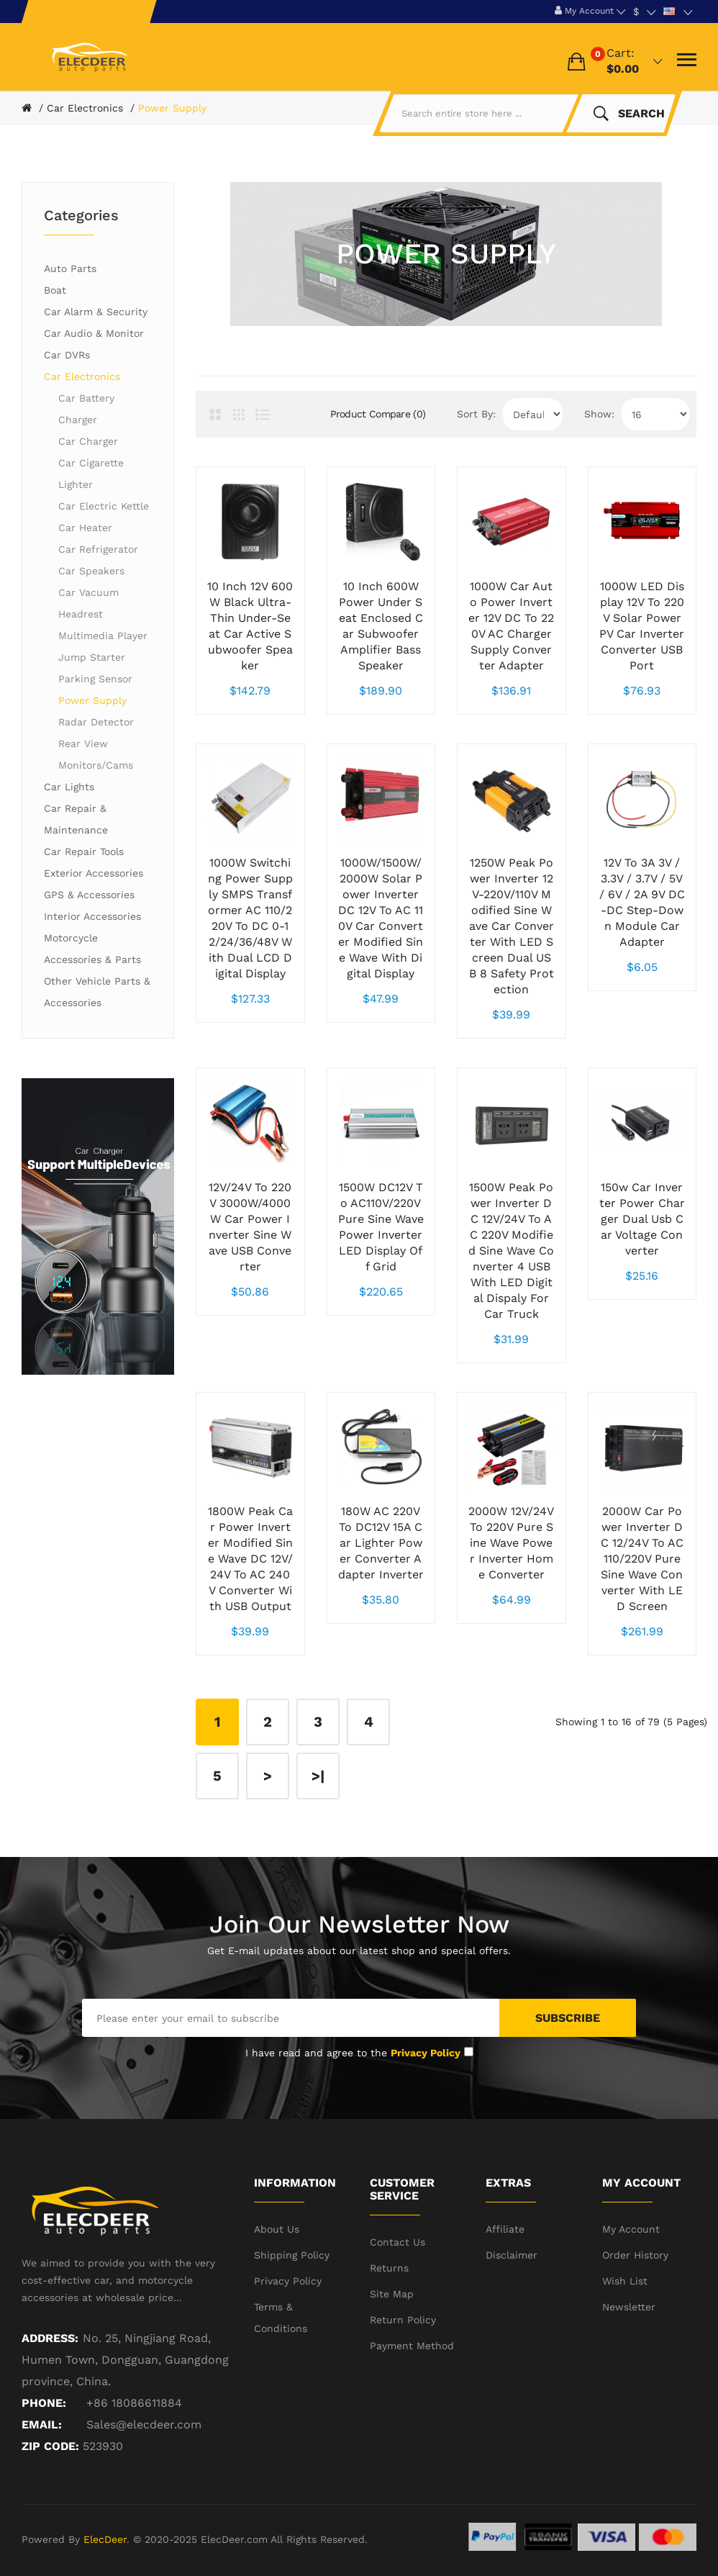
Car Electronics (85, 108)
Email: (42, 2424)
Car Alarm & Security (95, 311)
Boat (55, 290)
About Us (276, 2229)
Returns (389, 2268)
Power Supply (172, 108)
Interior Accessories (92, 916)
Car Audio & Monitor (94, 333)
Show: (599, 414)
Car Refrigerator (98, 549)
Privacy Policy (288, 2281)
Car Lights (69, 786)
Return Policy (403, 2320)
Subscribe (567, 2018)
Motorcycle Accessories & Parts (92, 948)
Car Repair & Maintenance (76, 819)
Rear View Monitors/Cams (95, 754)
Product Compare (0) (378, 414)
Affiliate (505, 2229)
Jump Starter (91, 657)
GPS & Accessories (89, 894)
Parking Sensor (95, 678)
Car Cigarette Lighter (91, 473)
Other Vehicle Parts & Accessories (97, 991)
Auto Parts (70, 268)
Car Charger (88, 441)
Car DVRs (67, 355)
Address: (50, 2338)
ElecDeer (105, 2539)
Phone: (44, 2403)
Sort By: (476, 414)
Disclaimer (511, 2255)
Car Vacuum (88, 592)
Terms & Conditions (280, 2317)
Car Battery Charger (86, 408)
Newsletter (628, 2307)
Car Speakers (91, 571)
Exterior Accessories (93, 873)
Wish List (624, 2281)
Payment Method (412, 2345)
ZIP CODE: (50, 2446)
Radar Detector (96, 722)
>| (318, 1775)
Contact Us (397, 2242)
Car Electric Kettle (103, 506)
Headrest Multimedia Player (102, 624)
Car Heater (85, 527)
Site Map (392, 2294)
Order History (635, 2255)
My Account (631, 2229)
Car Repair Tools (84, 851)
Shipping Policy (292, 2255)
